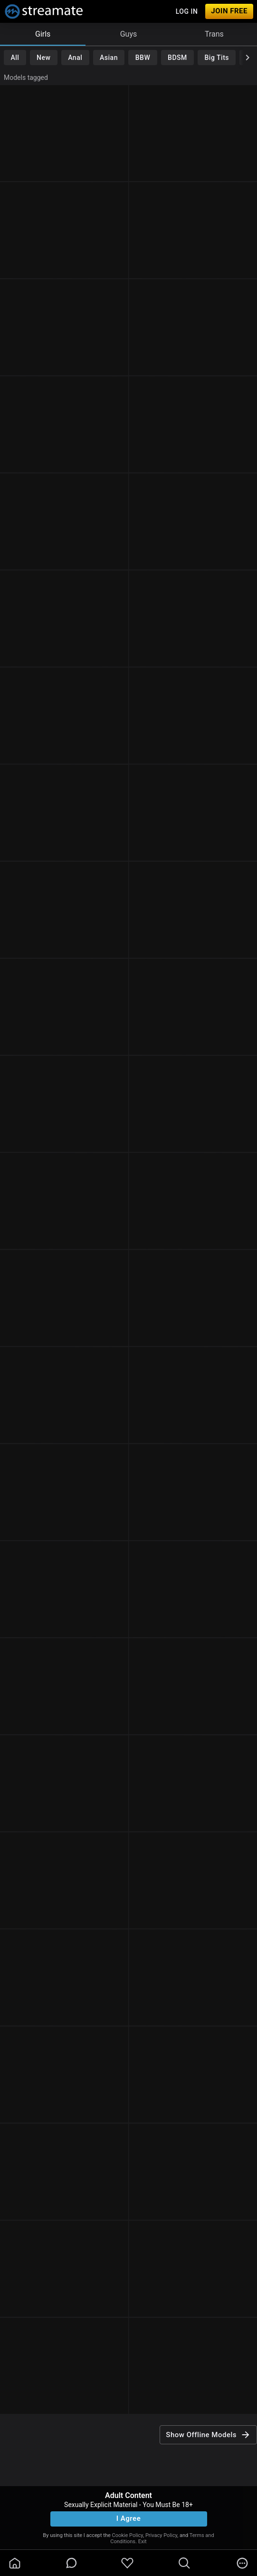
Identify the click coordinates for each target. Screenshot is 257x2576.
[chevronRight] (247, 57)
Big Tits (217, 57)
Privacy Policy (161, 2535)
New (43, 57)
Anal (75, 57)
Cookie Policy (127, 2535)
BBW (143, 57)
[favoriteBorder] (127, 2563)
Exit (142, 2541)
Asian (109, 57)
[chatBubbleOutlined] (71, 2563)
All (14, 57)
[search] (184, 2563)
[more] (242, 2563)
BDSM (177, 57)
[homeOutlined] (15, 2563)
